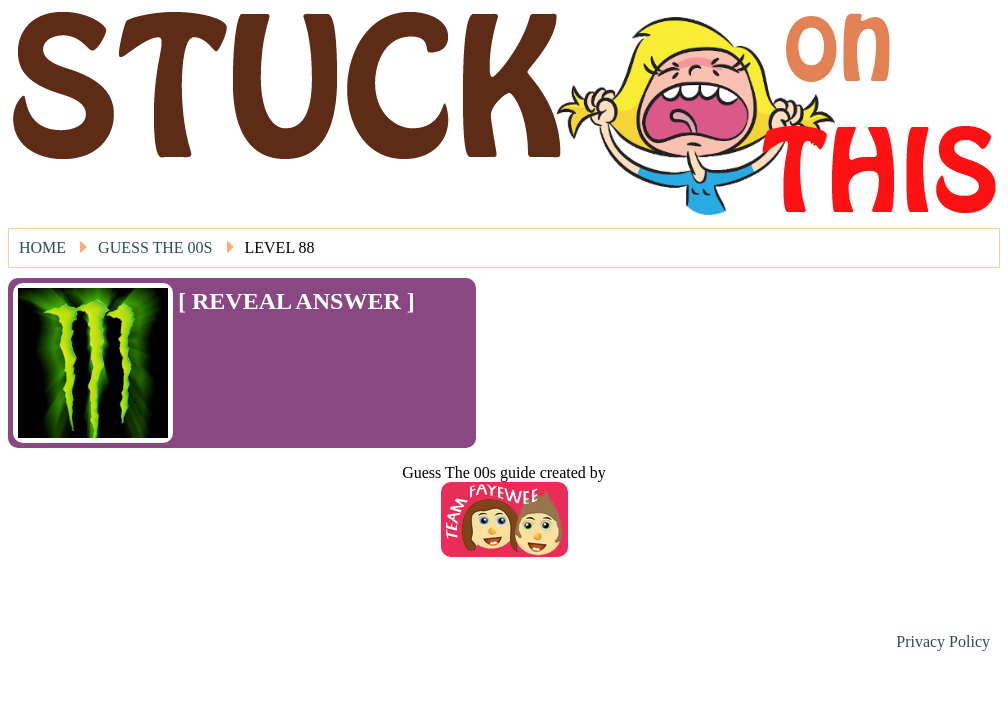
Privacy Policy (943, 641)
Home (42, 247)
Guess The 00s (155, 247)
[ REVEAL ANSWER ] (296, 301)
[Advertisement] (295, 345)
